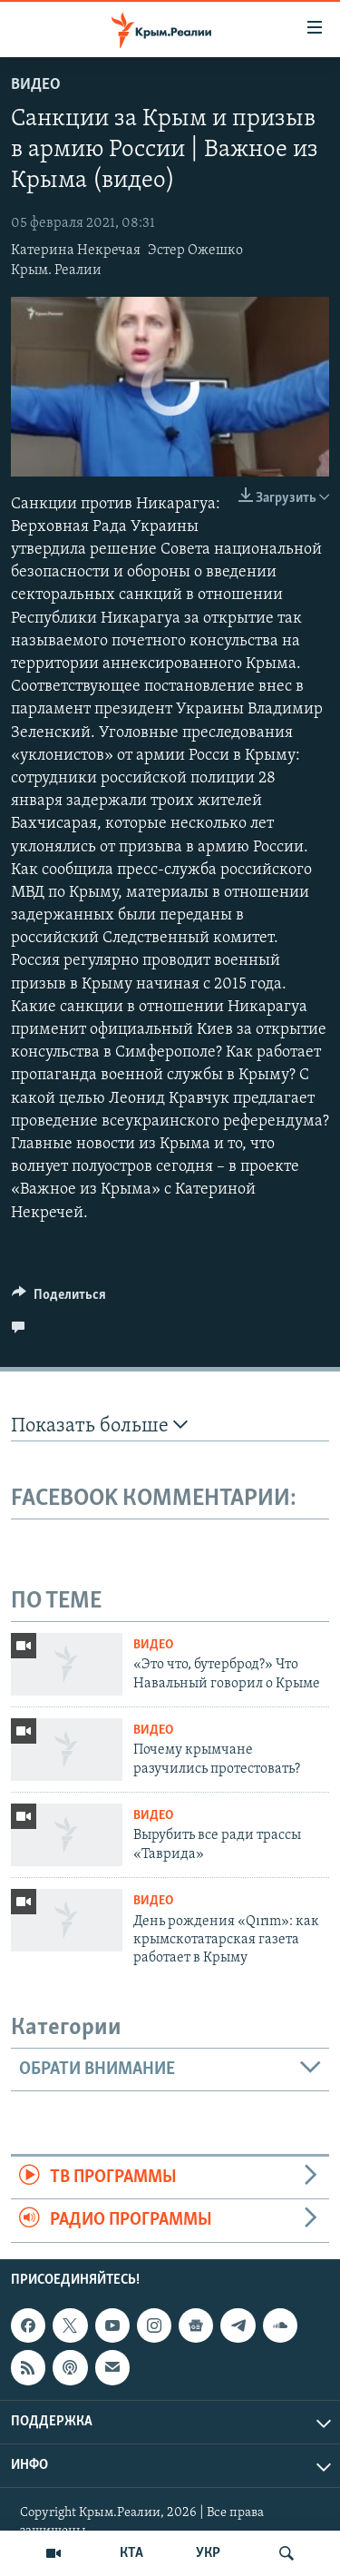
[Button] (59, 1299)
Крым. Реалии (56, 270)
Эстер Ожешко (195, 250)
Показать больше (99, 1425)
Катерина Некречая (76, 250)
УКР (208, 2553)
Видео (36, 84)
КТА (131, 2553)
